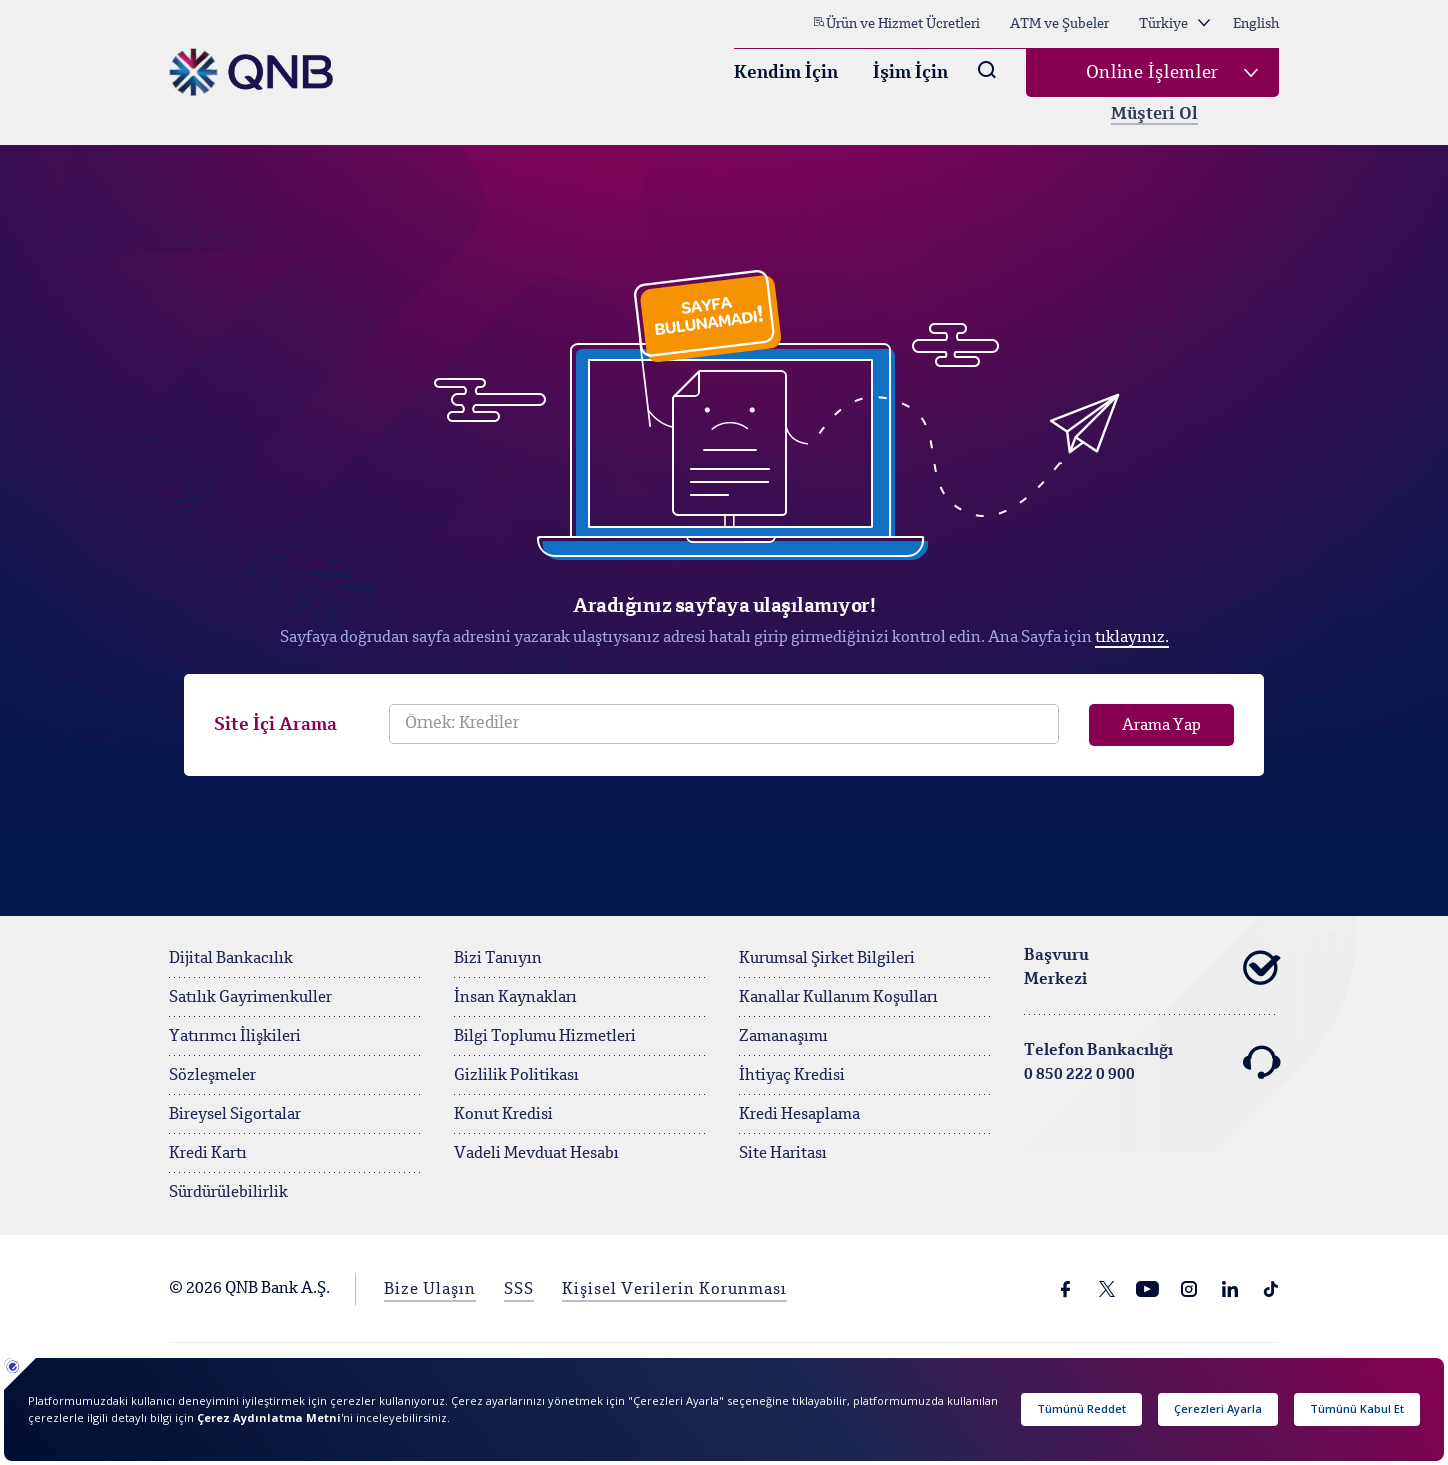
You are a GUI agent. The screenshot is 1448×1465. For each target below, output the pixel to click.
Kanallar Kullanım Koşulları (838, 998)
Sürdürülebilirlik (228, 1193)
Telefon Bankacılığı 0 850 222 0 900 (1151, 1063)
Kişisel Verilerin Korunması (674, 1290)
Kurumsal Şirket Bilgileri (827, 959)
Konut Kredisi (503, 1115)
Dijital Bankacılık (231, 959)
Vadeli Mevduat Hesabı (536, 1154)
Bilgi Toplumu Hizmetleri (545, 1037)
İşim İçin (910, 73)
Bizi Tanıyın (498, 959)
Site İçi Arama (275, 725)
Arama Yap (1161, 726)
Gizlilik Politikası (516, 1076)
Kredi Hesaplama (799, 1115)
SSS (519, 1290)
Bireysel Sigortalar (235, 1115)
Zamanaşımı (783, 1037)
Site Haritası (783, 1154)
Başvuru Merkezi (1151, 968)
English (1256, 24)
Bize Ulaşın (430, 1290)
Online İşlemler (1153, 73)
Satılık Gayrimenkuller (250, 998)
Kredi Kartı (208, 1154)
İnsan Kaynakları (515, 998)
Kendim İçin (786, 73)
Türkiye (1174, 24)
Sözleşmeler (212, 1076)
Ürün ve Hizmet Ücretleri (896, 23)
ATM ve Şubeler (1059, 24)
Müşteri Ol (1154, 114)
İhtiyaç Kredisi (792, 1076)
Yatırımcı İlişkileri (235, 1037)
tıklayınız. (1132, 638)
